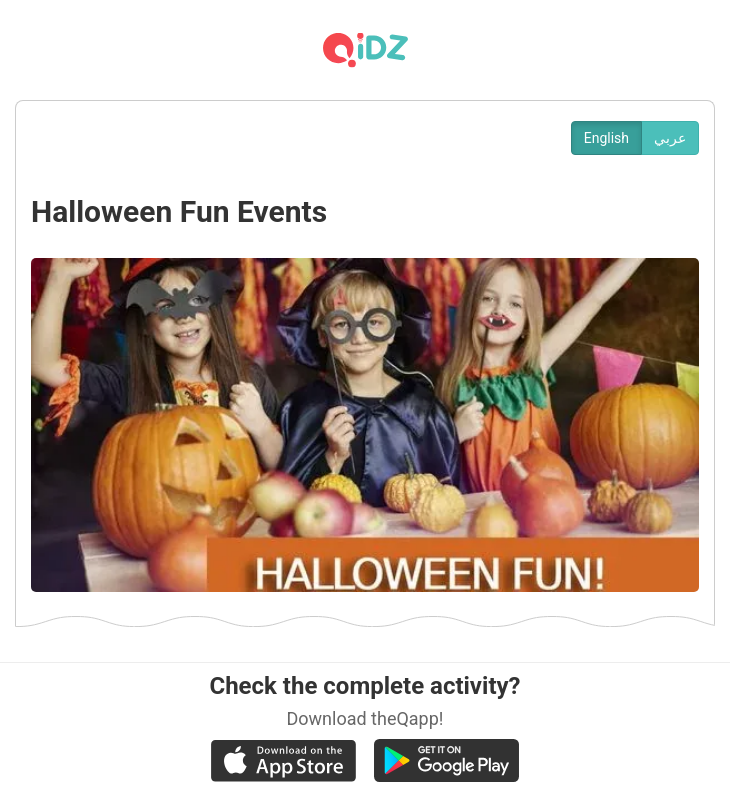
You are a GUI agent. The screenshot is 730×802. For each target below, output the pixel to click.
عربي (670, 138)
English (606, 138)
